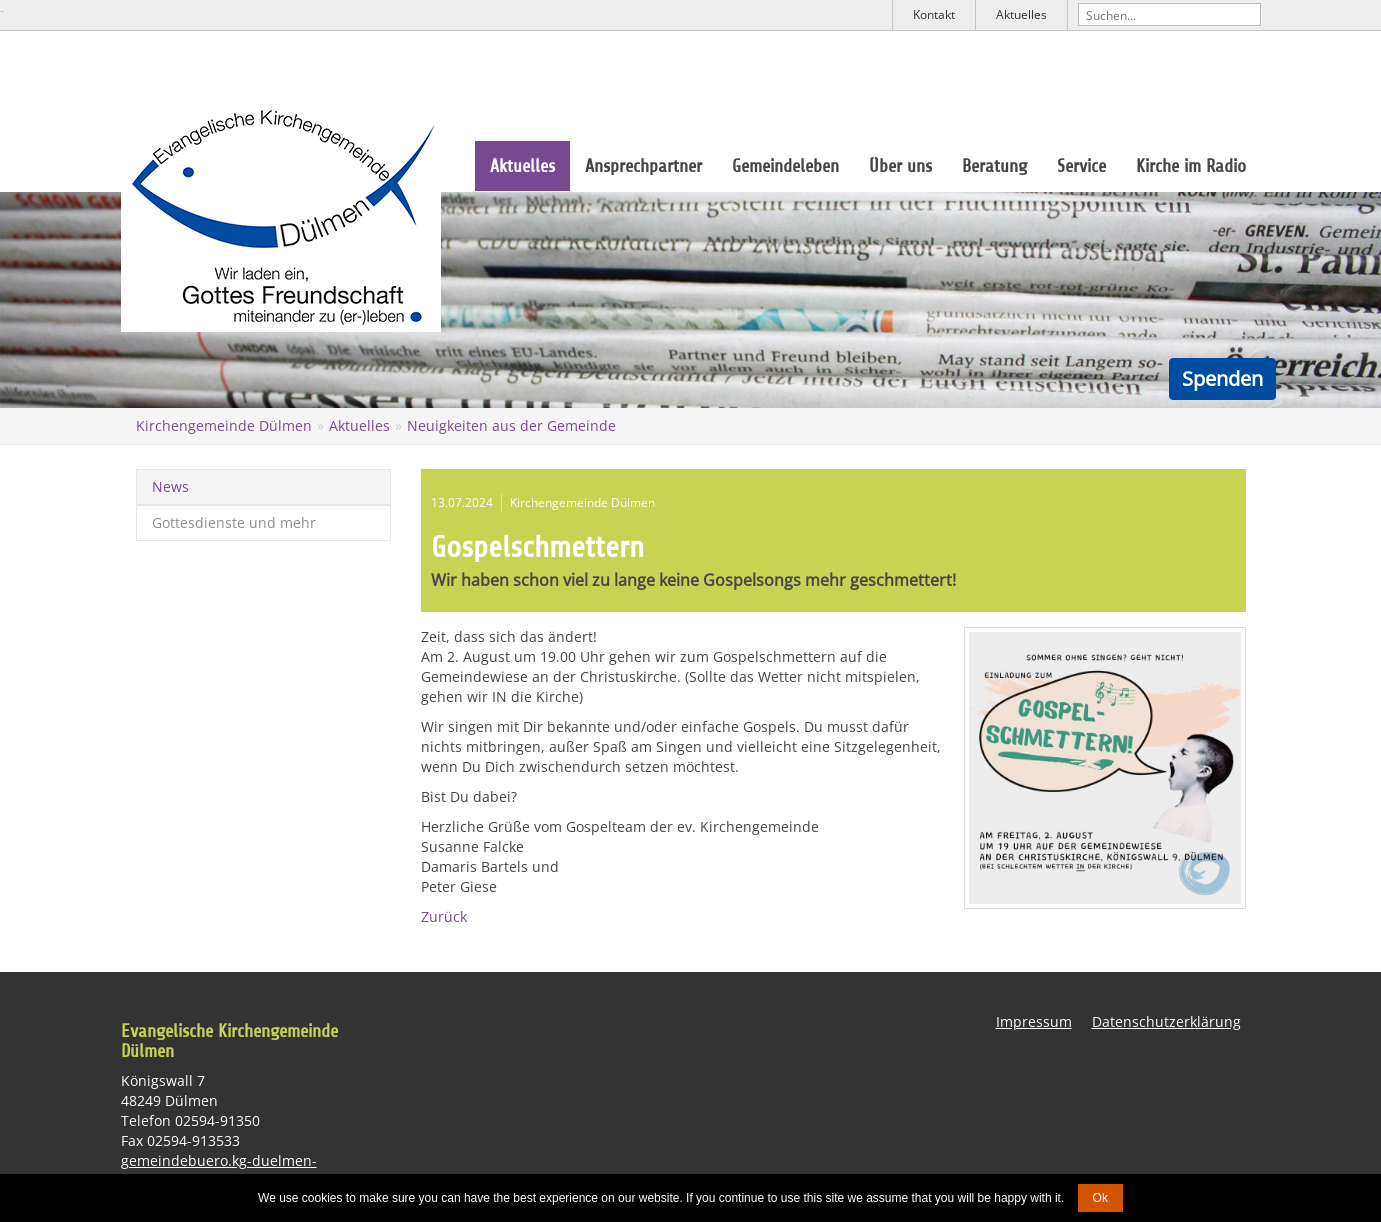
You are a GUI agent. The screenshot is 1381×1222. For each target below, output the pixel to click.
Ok (1100, 1198)
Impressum (1034, 1021)
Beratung (994, 166)
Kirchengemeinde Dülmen (224, 425)
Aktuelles (1021, 14)
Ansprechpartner (643, 166)
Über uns (900, 166)
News (170, 486)
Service (1081, 166)
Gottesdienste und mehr (234, 522)
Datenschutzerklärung (1166, 1021)
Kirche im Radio (1191, 166)
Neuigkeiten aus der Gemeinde (511, 425)
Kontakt (934, 14)
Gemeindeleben (785, 166)
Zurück (444, 916)
